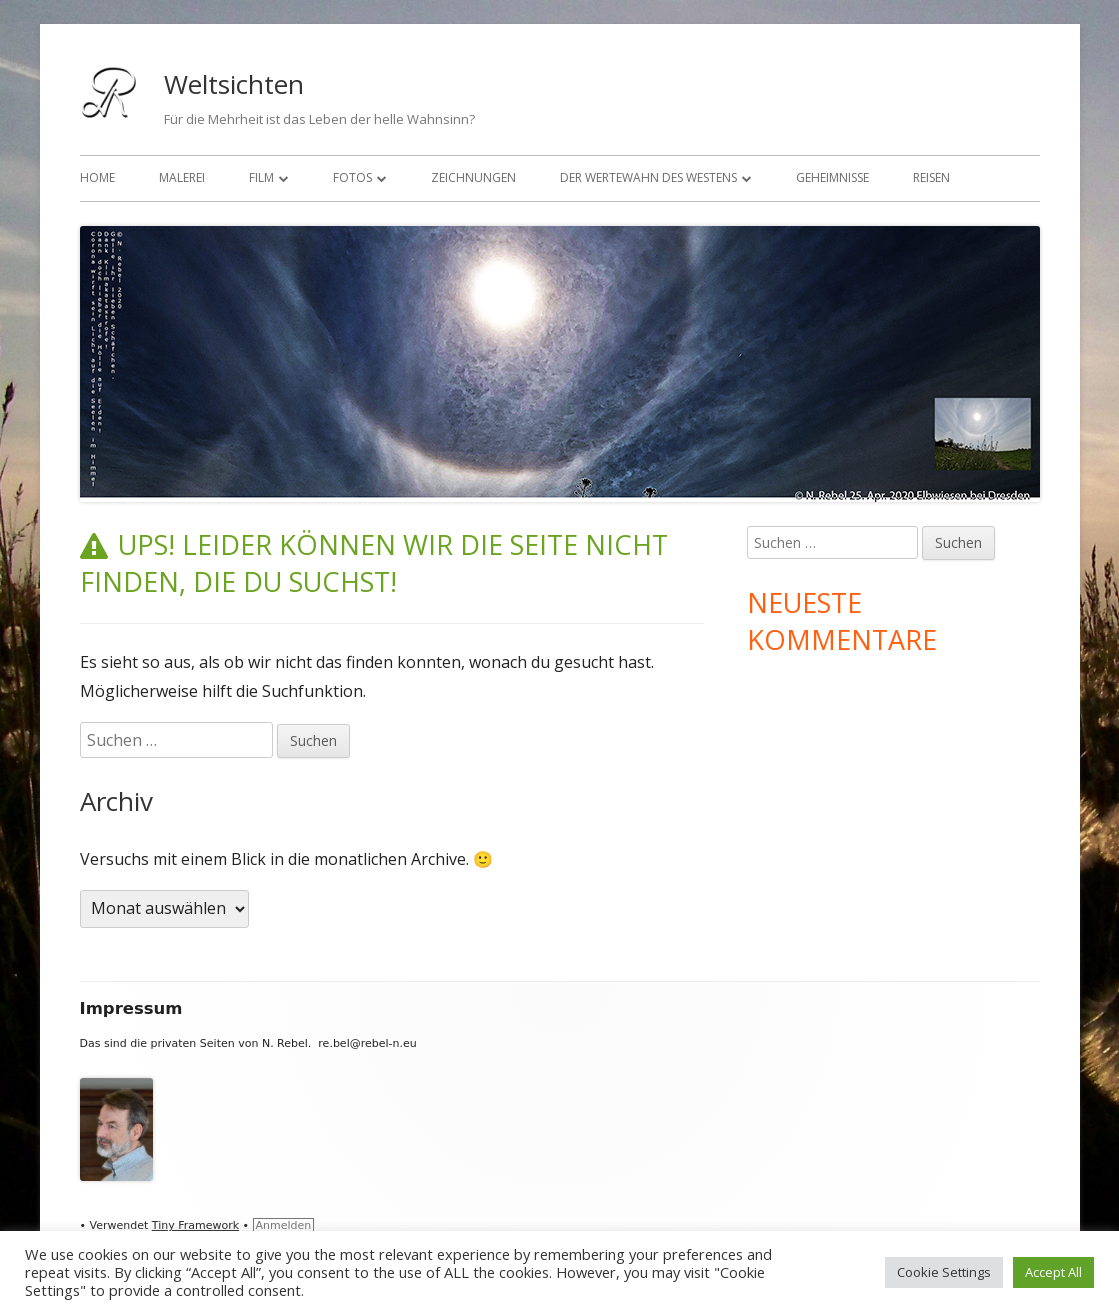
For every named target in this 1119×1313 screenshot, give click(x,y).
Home (97, 177)
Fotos (352, 177)
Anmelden (284, 1225)
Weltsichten (234, 84)
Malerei (182, 177)
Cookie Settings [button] (944, 1272)
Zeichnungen (473, 177)
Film (261, 177)
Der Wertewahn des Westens (648, 177)
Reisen (931, 177)
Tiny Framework (195, 1225)
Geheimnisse (832, 177)
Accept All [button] (1053, 1272)
